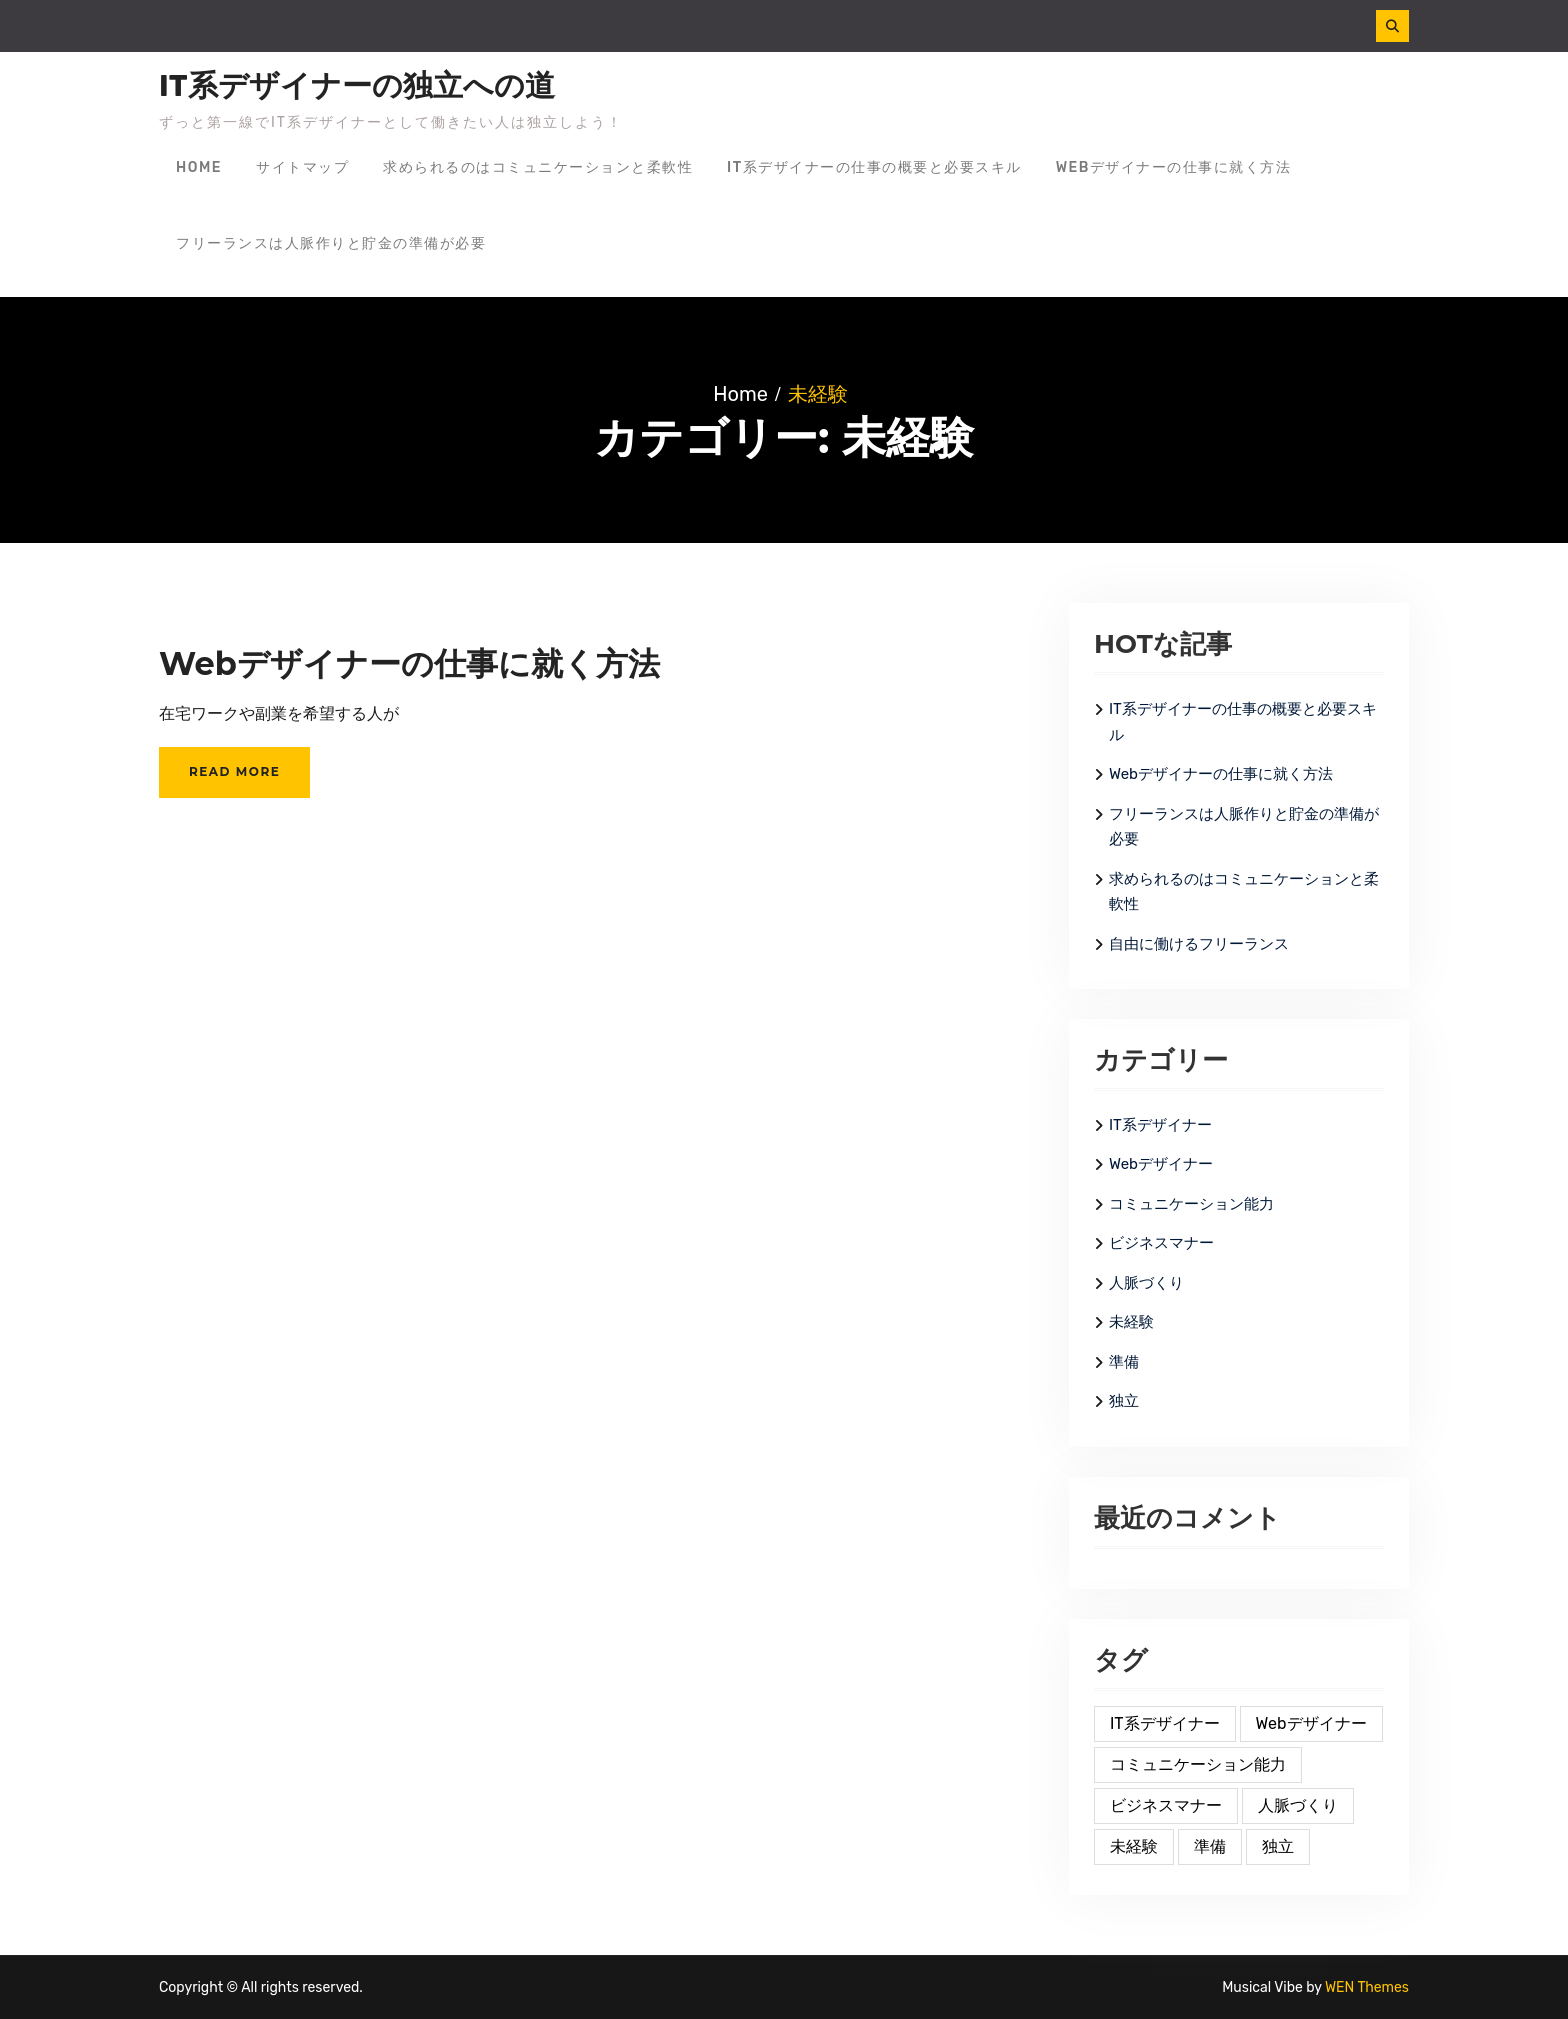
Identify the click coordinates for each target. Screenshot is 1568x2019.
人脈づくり (1146, 1283)
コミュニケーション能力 (1191, 1204)
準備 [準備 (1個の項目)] (1210, 1846)
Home (199, 167)
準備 (1124, 1362)
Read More (234, 771)
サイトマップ (302, 167)
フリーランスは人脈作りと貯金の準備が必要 (331, 243)
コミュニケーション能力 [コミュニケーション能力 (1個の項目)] (1198, 1764)
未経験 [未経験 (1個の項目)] (1134, 1846)
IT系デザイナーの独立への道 (357, 86)
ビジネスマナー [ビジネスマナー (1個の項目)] (1166, 1805)
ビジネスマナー (1161, 1243)
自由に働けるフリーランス (1199, 944)
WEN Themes (1367, 1987)
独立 (1124, 1401)
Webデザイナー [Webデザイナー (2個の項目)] (1311, 1723)
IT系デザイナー (1160, 1125)
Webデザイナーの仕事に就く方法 (1174, 167)
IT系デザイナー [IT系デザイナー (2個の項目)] (1165, 1723)
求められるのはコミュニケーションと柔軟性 (538, 167)
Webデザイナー (1161, 1164)
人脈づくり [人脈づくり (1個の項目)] (1298, 1805)
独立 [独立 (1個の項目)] (1278, 1846)
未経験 (1131, 1322)
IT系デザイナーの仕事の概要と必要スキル (874, 167)
